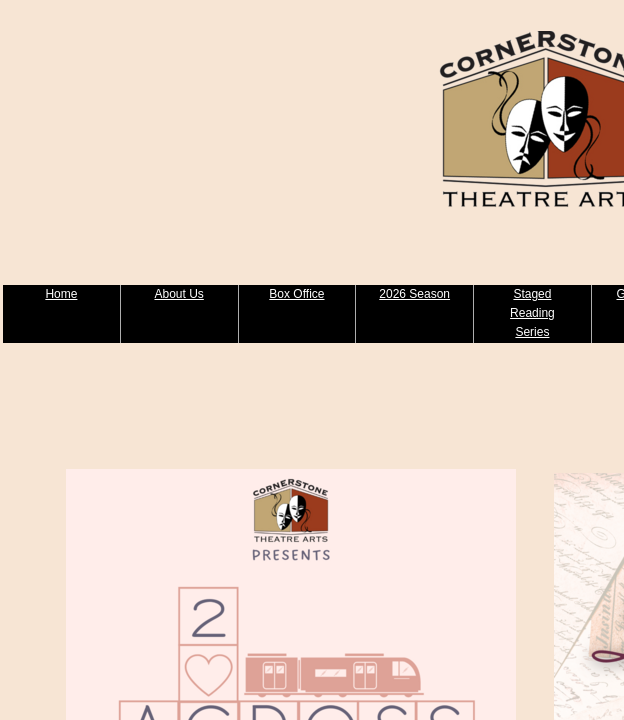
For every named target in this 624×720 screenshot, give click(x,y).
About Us (178, 294)
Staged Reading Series (532, 313)
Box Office (296, 294)
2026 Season (414, 294)
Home (61, 294)
